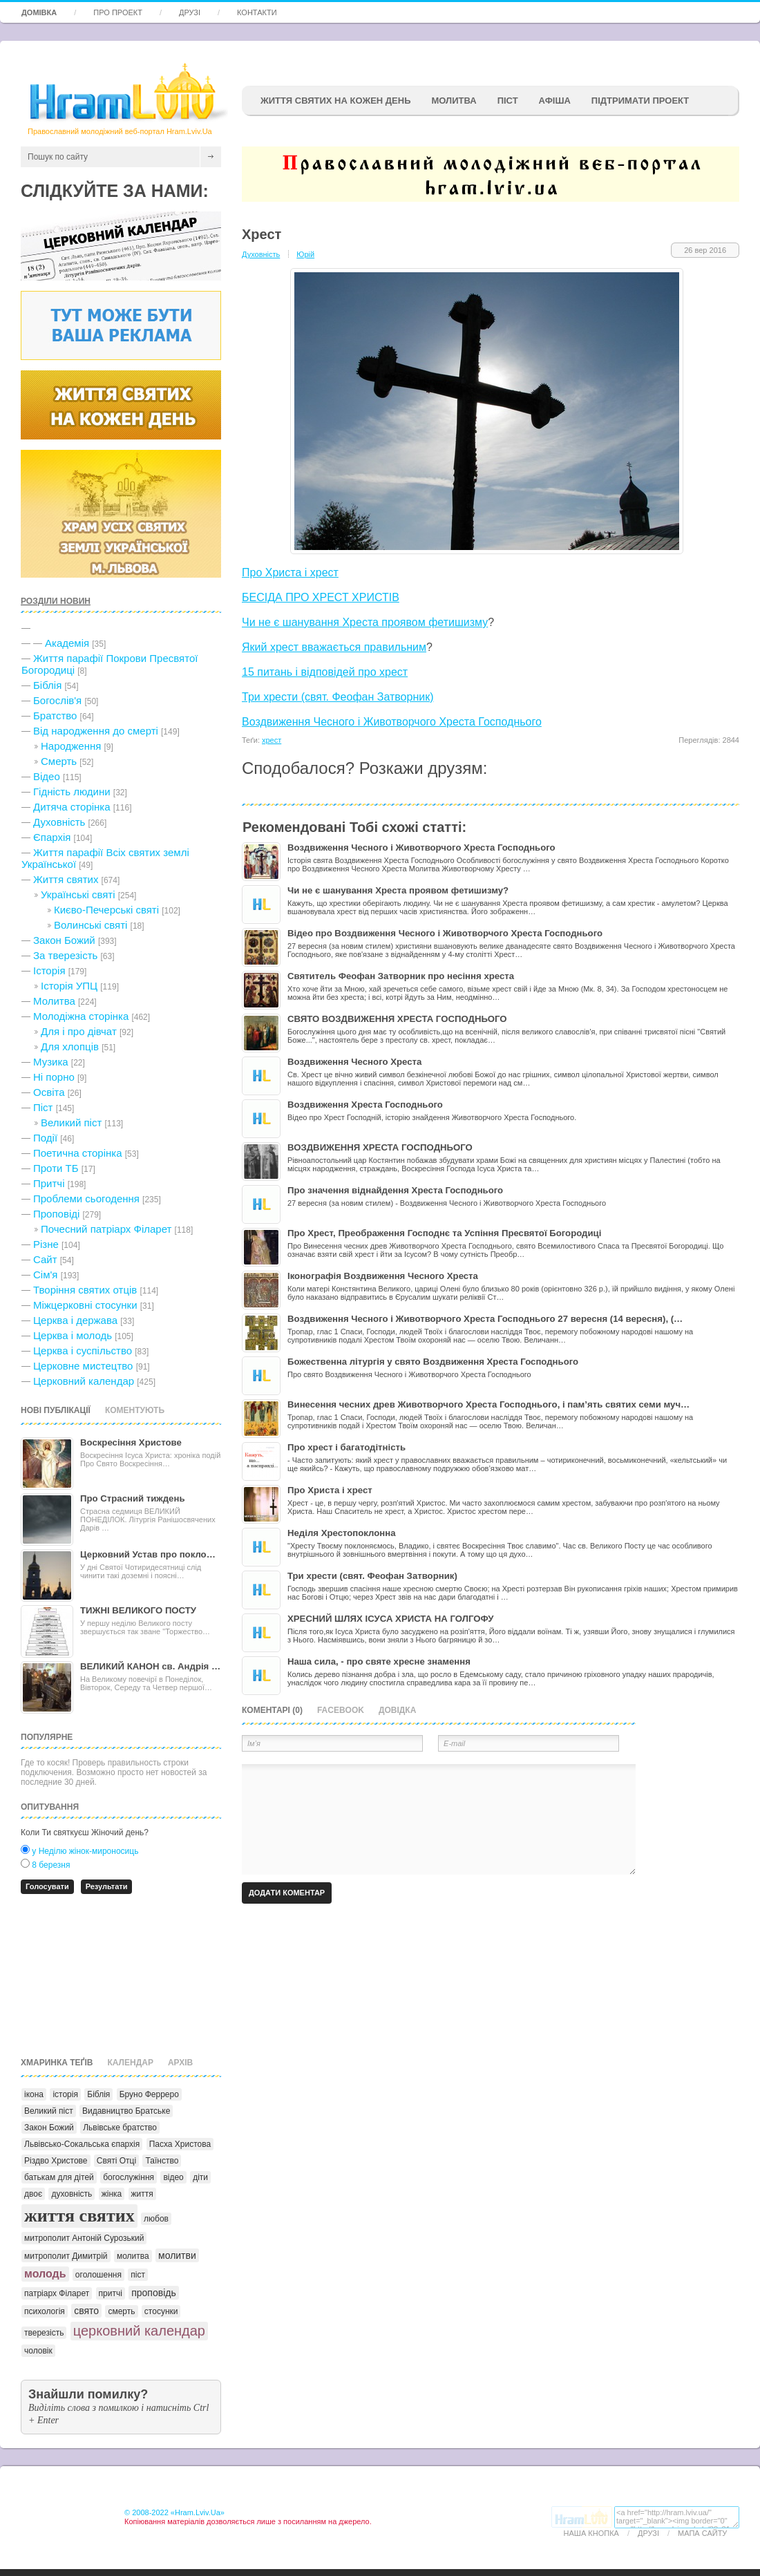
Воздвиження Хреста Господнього (365, 1104)
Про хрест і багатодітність (346, 1447)
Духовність (59, 822)
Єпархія (51, 837)
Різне (46, 1244)
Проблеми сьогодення (86, 1198)
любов (156, 2219)
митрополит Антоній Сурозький (84, 2238)
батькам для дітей (59, 2177)
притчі (110, 2293)
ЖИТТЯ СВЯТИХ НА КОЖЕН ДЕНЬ (335, 100)
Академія (67, 643)
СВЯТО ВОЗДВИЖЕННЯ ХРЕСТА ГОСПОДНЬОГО (397, 1019)
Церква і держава (75, 1320)
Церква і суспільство (82, 1350)
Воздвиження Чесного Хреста (354, 1062)
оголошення (98, 2275)
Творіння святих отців (85, 1290)
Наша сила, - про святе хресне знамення (379, 1661)
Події (45, 1138)
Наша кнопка (591, 2533)
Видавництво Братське (126, 2111)
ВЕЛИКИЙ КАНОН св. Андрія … (150, 1666)
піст (138, 2275)
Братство (55, 715)
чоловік (38, 2351)
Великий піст (71, 1122)
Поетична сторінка (77, 1153)
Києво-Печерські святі (106, 910)
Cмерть (59, 761)
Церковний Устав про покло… (148, 1554)
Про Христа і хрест (290, 572)
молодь (45, 2274)
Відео (46, 776)
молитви (177, 2255)
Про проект (117, 12)
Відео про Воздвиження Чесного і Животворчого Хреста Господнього (444, 933)
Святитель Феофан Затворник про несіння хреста (400, 976)
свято (86, 2310)
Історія (49, 970)
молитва (133, 2256)
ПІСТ (507, 100)
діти (200, 2177)
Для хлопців (70, 1046)
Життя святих (65, 879)
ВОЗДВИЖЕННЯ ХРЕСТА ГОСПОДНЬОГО (380, 1147)
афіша (555, 100)
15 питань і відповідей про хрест (325, 672)
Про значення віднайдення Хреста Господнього (395, 1190)
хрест (271, 740)
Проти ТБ (56, 1168)
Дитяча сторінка (72, 807)
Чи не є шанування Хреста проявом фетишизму (365, 622)
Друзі (189, 12)
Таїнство (161, 2161)
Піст (43, 1107)
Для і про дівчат (79, 1031)
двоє (33, 2194)
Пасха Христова (180, 2144)
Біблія (47, 685)
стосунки (161, 2311)
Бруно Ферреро (149, 2094)
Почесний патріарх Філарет (106, 1229)
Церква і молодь (72, 1335)
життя (142, 2194)
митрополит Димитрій (66, 2256)
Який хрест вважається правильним (334, 647)
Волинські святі (90, 925)
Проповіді (56, 1214)
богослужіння (128, 2177)
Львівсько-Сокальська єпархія (82, 2144)
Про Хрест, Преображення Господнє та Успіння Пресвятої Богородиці (444, 1233)
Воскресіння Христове (131, 1442)
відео (173, 2177)
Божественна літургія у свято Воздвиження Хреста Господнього (432, 1361)
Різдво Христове (56, 2161)
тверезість (44, 2333)
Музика (50, 1062)
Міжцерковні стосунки (85, 1305)
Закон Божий (64, 940)
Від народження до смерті (95, 731)
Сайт (45, 1259)
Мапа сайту (702, 2533)
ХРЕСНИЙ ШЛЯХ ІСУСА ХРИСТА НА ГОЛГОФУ (390, 1618)
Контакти (257, 12)
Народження (71, 746)
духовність (71, 2194)
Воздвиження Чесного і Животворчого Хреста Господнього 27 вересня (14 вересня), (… (485, 1319)
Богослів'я (57, 700)
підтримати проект (640, 100)
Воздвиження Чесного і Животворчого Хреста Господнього (392, 722)
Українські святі (78, 894)
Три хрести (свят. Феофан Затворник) (337, 697)
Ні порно (54, 1077)
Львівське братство (120, 2127)
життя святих (79, 2216)
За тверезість (65, 955)
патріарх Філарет (56, 2293)
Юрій (305, 254)
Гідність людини (72, 791)
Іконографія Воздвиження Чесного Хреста (382, 1276)
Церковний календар (83, 1381)
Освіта (49, 1092)
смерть (121, 2311)
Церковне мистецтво (83, 1366)
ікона (34, 2094)
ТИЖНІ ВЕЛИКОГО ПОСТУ (138, 1610)
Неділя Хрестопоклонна (341, 1533)
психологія (44, 2311)
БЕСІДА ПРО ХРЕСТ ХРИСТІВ (320, 597)
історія (65, 2094)
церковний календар (139, 2330)
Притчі (49, 1183)
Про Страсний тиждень (132, 1498)
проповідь (153, 2292)
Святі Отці (116, 2161)
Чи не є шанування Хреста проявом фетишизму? (398, 890)
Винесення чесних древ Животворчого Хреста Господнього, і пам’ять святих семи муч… (488, 1404)
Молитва (453, 100)
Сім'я (45, 1274)
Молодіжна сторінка (81, 1016)
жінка (112, 2194)
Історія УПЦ (69, 986)
